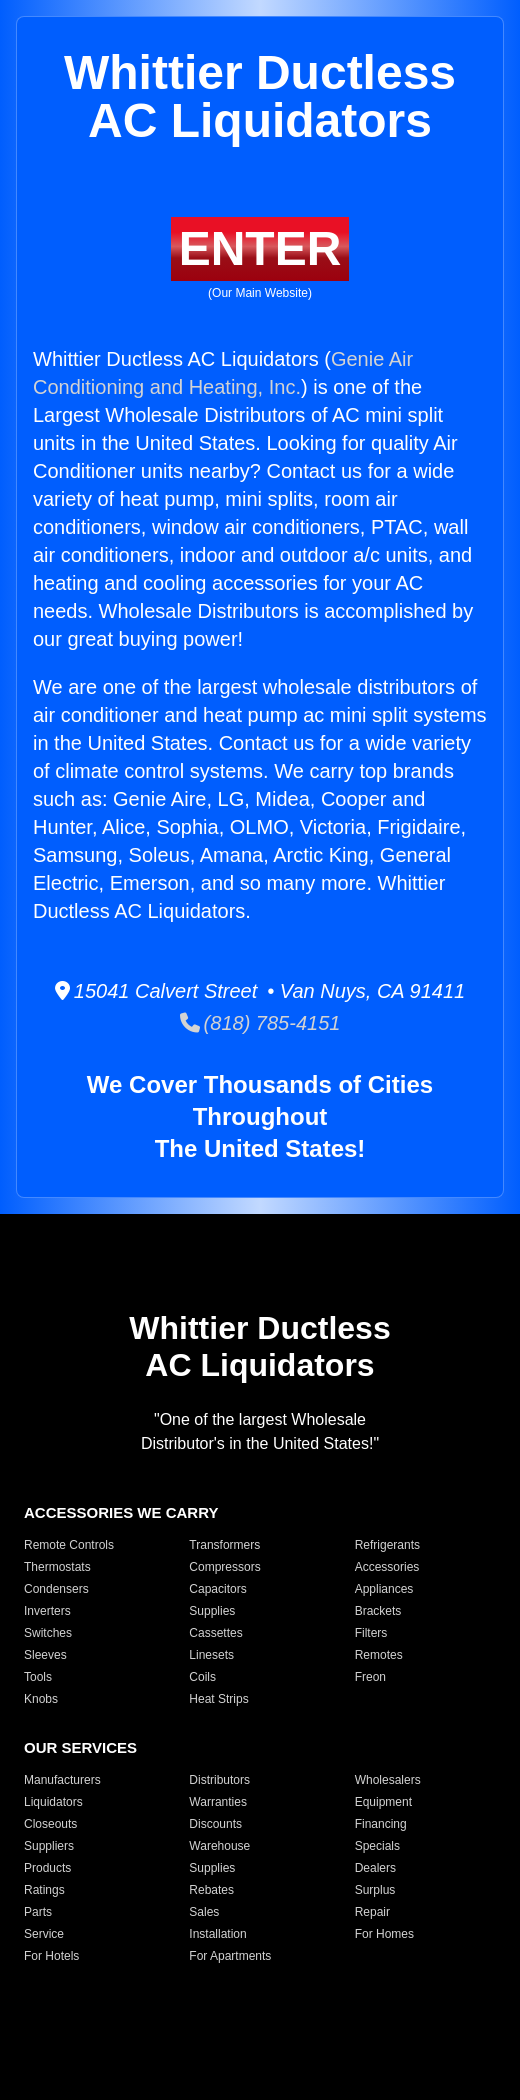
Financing (381, 1824)
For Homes (384, 1934)
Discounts (215, 1824)
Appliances (384, 1589)
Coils (202, 1677)
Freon (370, 1677)
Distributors (219, 1780)
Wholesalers (388, 1780)
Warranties (218, 1802)
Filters (371, 1633)
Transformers (224, 1545)
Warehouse (219, 1846)
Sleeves (45, 1655)
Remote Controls (69, 1545)
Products (47, 1868)
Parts (38, 1912)
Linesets (211, 1655)
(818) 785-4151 (260, 1023)
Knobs (41, 1699)
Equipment (383, 1802)
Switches (48, 1633)
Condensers (56, 1589)
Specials (377, 1846)
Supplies (212, 1611)
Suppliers (49, 1846)
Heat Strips (218, 1699)
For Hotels (51, 1956)
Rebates (211, 1890)
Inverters (47, 1611)
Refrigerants (387, 1545)
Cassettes (215, 1633)
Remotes (379, 1655)
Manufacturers (62, 1780)
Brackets (378, 1611)
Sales (204, 1912)
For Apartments (230, 1956)
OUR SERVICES (80, 1747)
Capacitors (217, 1589)
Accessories (387, 1567)
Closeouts (50, 1824)
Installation (217, 1934)
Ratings (44, 1890)
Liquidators (53, 1802)
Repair (372, 1912)
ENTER (260, 248)
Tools (38, 1677)
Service (44, 1934)
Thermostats (57, 1567)
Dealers (375, 1868)
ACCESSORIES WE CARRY (121, 1512)
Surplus (375, 1890)
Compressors (224, 1567)
